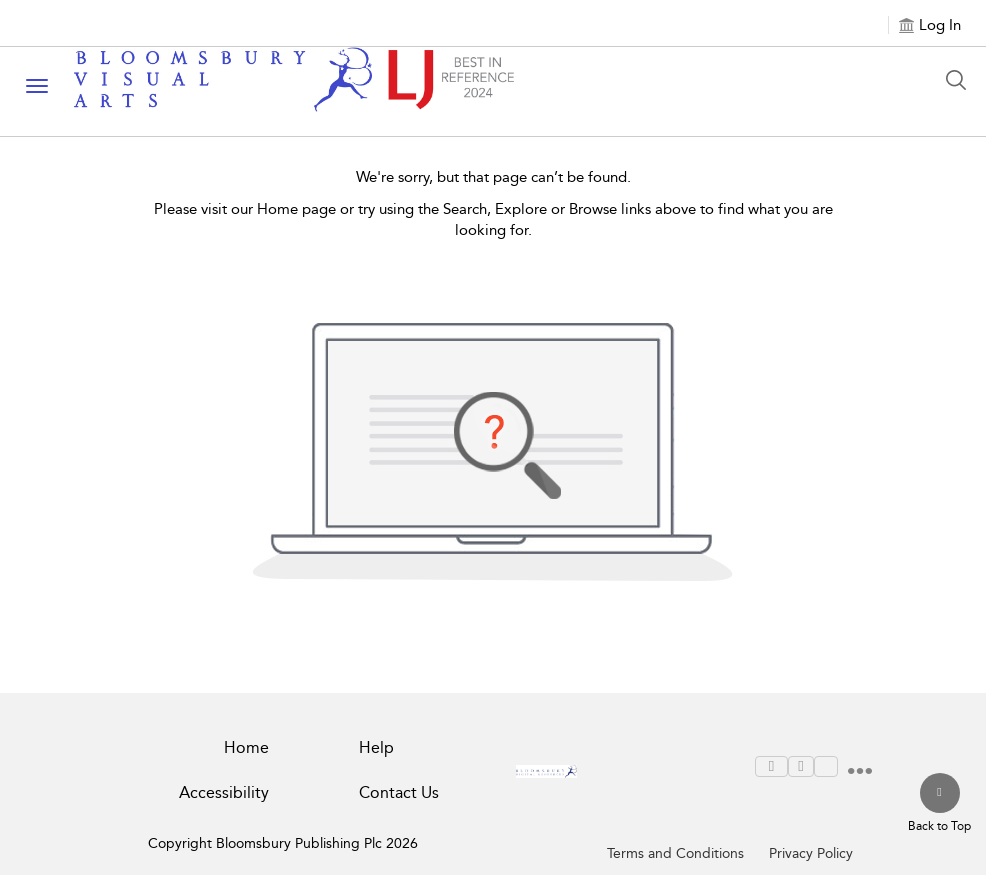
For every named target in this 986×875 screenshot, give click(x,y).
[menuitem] (771, 766)
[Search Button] (961, 80)
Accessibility (224, 792)
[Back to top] (939, 804)
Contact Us (399, 792)
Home (246, 747)
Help (376, 747)
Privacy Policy (811, 853)
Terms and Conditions (675, 853)
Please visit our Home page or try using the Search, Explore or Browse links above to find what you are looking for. (493, 219)
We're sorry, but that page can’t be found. (493, 177)
